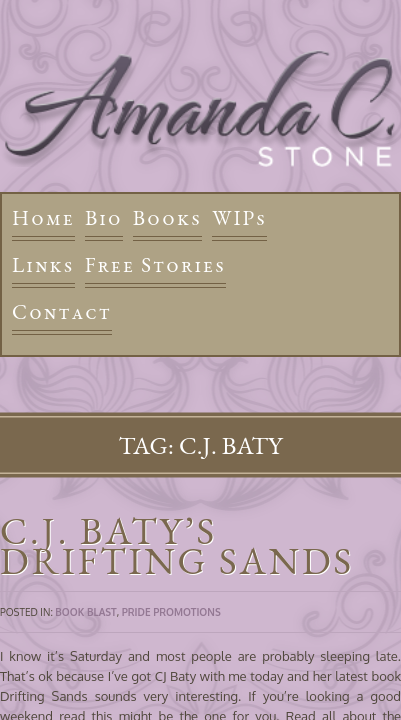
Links (43, 264)
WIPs (239, 217)
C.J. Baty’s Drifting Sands (177, 545)
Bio (104, 217)
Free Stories (156, 264)
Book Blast (85, 612)
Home (43, 217)
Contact (62, 311)
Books (167, 217)
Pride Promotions (171, 612)
